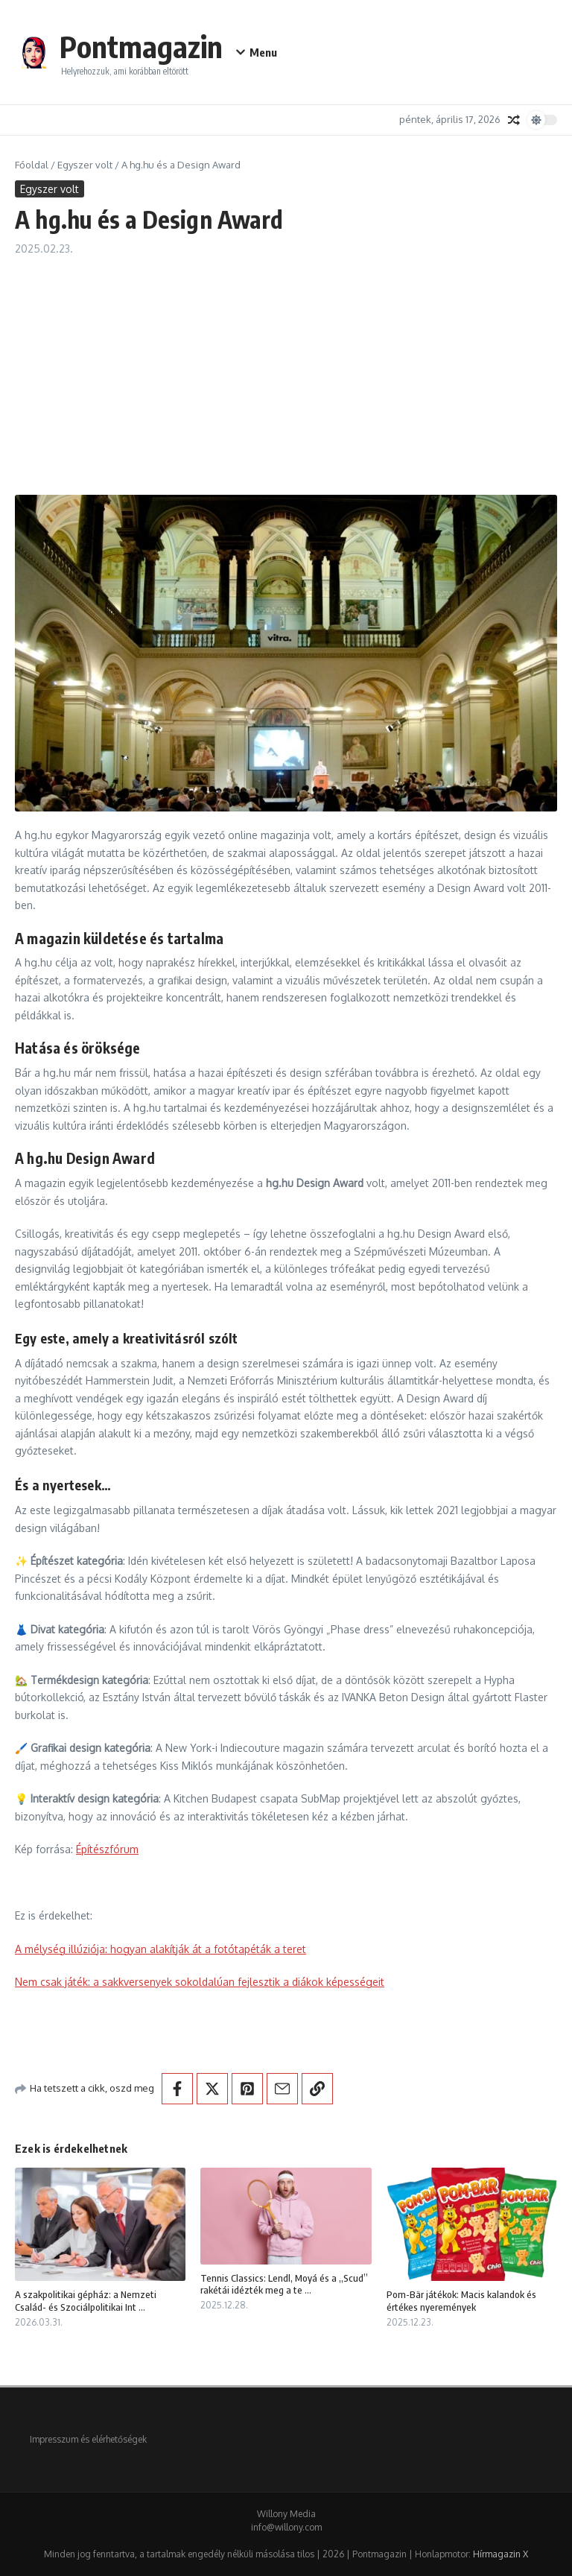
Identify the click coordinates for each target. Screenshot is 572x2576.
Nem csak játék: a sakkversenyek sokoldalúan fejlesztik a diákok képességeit (199, 1981)
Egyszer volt (84, 165)
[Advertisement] (286, 368)
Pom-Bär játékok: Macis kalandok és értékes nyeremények (461, 2300)
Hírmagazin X (500, 2554)
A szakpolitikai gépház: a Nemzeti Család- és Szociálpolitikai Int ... (85, 2300)
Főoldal (31, 165)
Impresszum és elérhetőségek (88, 2439)
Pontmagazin (141, 46)
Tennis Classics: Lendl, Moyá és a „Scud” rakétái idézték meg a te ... (284, 2284)
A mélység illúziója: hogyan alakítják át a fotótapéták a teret (160, 1949)
